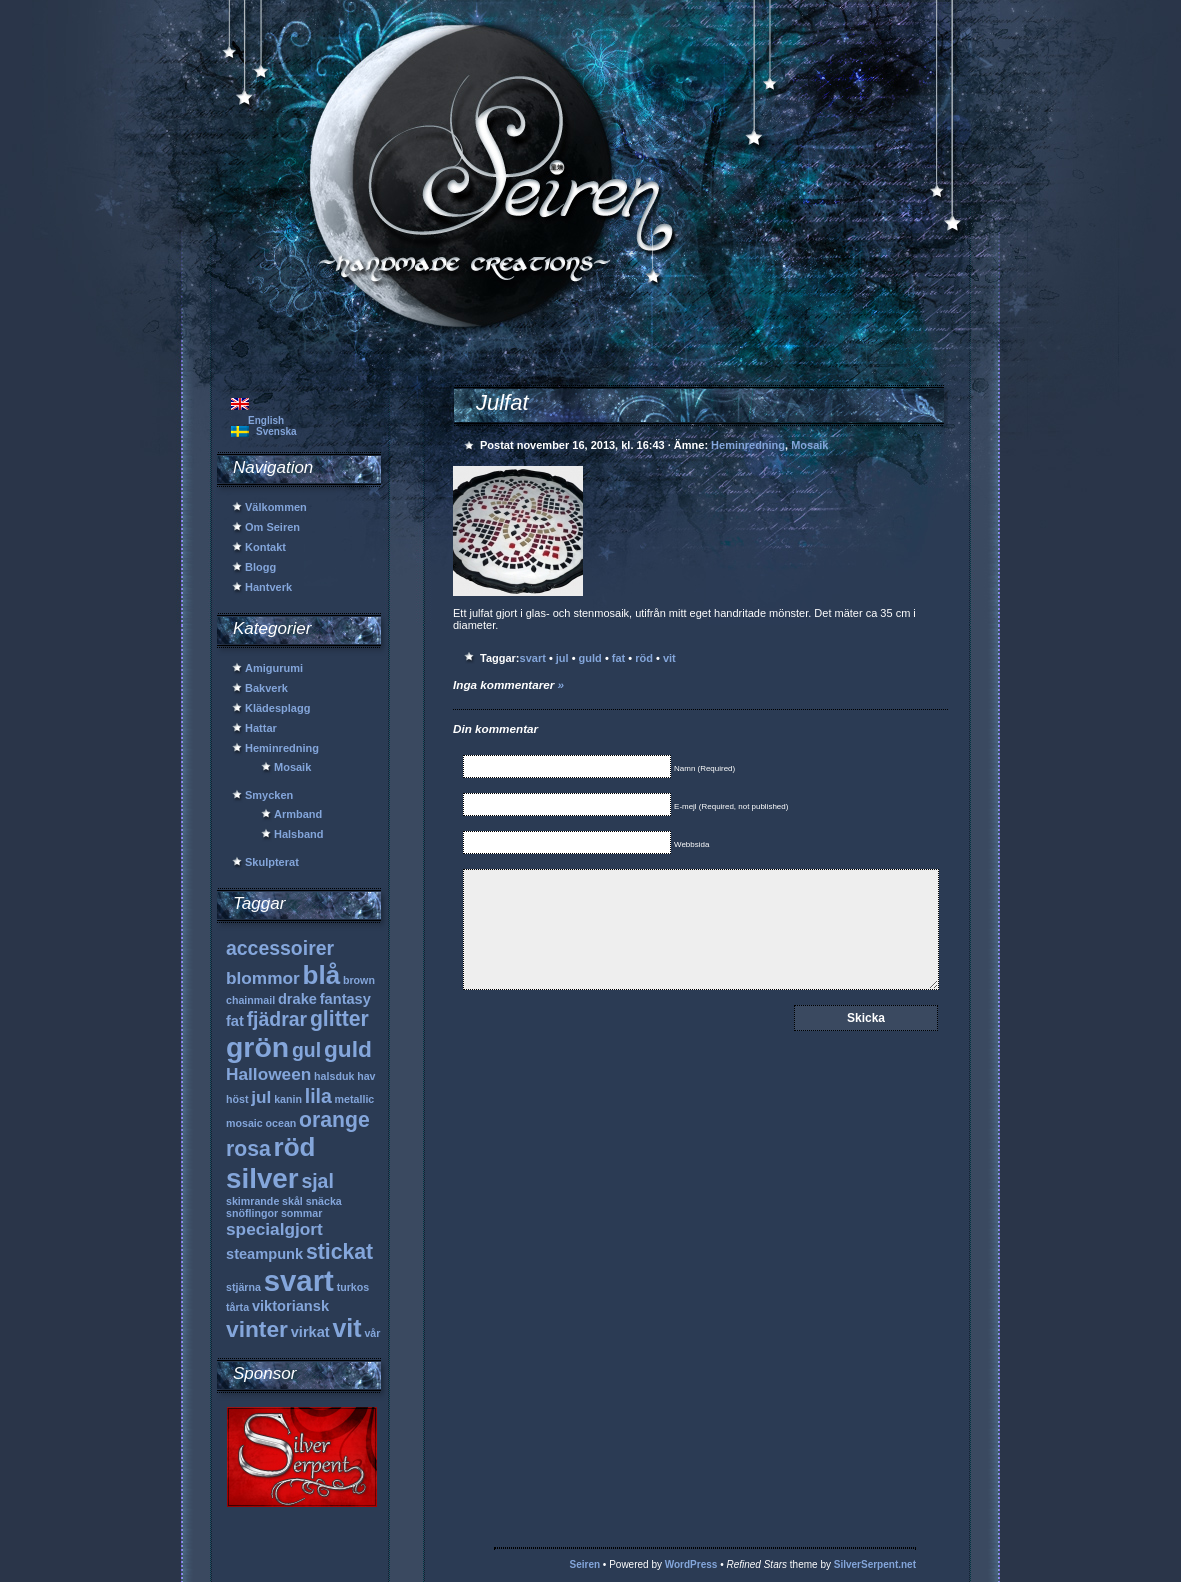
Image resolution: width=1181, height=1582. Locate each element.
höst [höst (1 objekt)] (237, 1099)
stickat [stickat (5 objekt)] (339, 1251)
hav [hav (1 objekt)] (366, 1076)
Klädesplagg (277, 708)
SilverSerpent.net (875, 1564)
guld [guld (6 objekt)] (348, 1049)
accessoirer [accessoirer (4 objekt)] (280, 948)
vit (669, 658)
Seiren (585, 1564)
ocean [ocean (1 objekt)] (281, 1123)
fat (618, 658)
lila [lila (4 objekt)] (318, 1096)
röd (644, 658)
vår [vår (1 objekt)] (372, 1333)
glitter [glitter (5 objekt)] (339, 1018)
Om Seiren (272, 527)
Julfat (502, 402)
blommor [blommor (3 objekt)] (263, 978)
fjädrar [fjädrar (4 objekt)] (277, 1019)
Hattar (261, 728)
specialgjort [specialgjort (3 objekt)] (274, 1229)
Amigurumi (274, 668)
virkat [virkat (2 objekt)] (310, 1332)
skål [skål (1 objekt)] (292, 1201)
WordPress (691, 1564)
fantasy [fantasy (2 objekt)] (345, 999)
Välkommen (276, 507)
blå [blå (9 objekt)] (322, 975)
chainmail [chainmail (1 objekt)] (250, 1000)
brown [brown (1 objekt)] (359, 980)
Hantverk (268, 587)
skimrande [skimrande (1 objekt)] (252, 1201)
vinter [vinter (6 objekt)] (257, 1329)
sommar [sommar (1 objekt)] (301, 1213)
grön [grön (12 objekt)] (257, 1047)
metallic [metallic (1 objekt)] (355, 1099)
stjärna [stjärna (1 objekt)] (243, 1287)
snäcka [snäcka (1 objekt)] (324, 1201)
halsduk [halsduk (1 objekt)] (334, 1076)
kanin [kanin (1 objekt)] (288, 1099)
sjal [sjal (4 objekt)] (317, 1181)
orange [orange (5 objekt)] (334, 1119)
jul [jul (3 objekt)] (261, 1097)
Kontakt (265, 547)
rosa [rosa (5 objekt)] (248, 1148)
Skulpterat (272, 862)
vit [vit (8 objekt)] (346, 1328)
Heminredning (282, 748)
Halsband (299, 834)
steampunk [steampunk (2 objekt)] (264, 1254)
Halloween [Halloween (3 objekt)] (268, 1074)
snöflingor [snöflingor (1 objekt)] (252, 1213)
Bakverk (266, 688)
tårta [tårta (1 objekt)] (237, 1307)
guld (590, 658)
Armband (298, 814)
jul (562, 658)
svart (533, 658)
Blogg (260, 567)
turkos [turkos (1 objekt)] (353, 1287)
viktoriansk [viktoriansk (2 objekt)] (290, 1306)
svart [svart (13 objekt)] (299, 1280)
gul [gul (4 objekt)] (306, 1050)
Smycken (269, 795)
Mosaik (292, 767)
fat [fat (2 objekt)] (235, 1021)
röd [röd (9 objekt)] (295, 1147)
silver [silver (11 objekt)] (262, 1178)
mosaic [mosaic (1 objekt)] (244, 1123)
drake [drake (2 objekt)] (297, 999)
